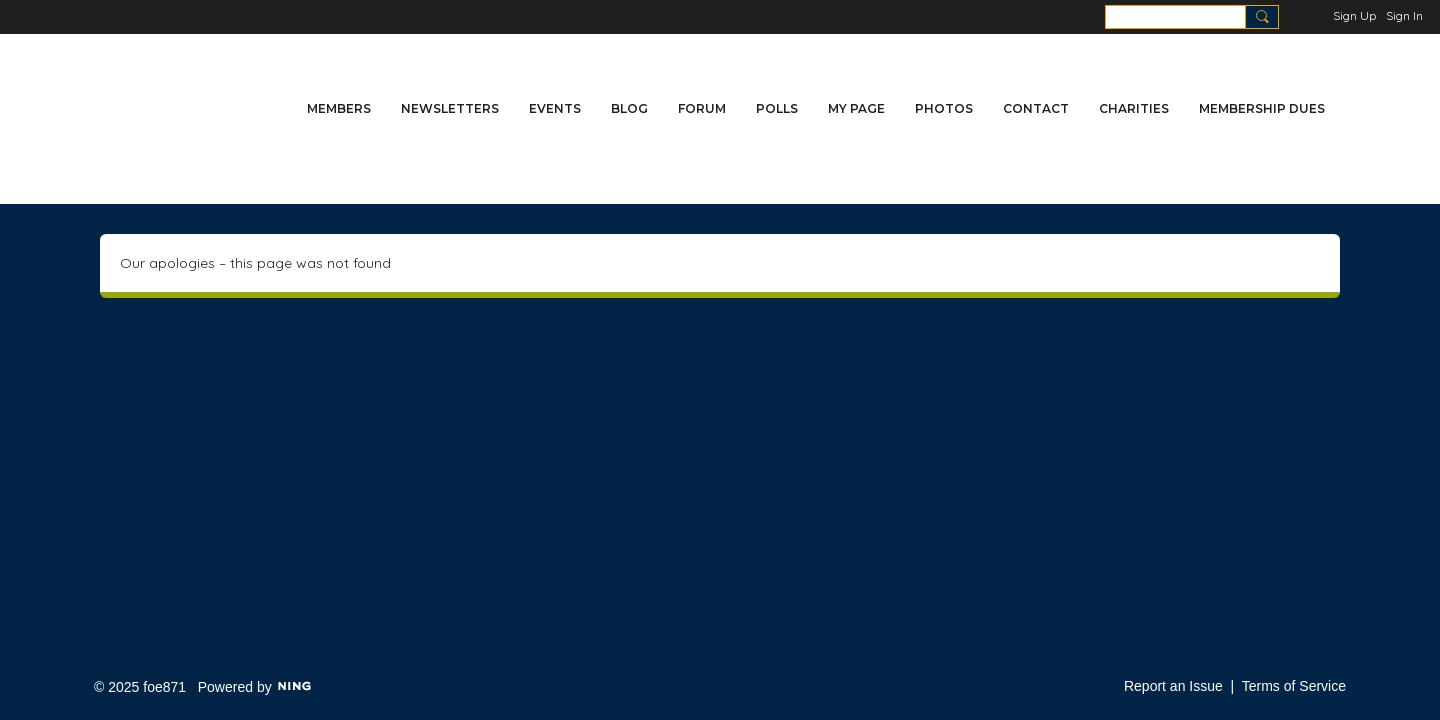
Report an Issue (1173, 686)
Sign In (1404, 15)
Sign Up (1354, 15)
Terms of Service (1294, 686)
